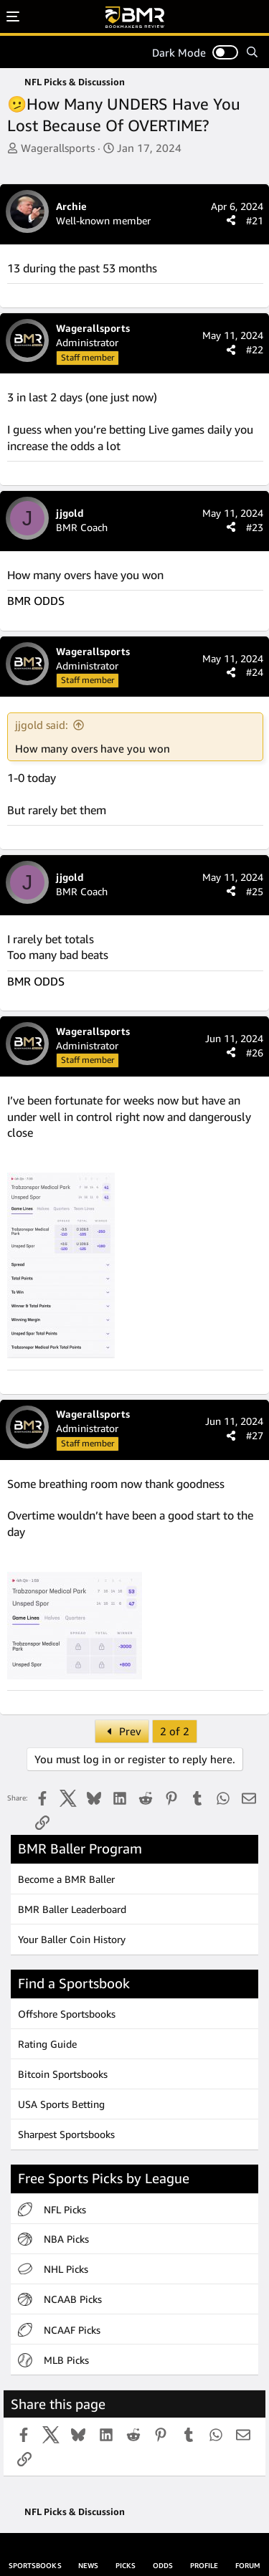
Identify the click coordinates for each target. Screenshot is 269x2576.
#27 (254, 1435)
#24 (254, 672)
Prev (122, 1731)
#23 (254, 527)
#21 (254, 220)
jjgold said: (41, 724)
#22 (254, 349)
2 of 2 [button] (174, 1731)
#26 (254, 1052)
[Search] (252, 52)
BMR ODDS (36, 600)
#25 (254, 891)
